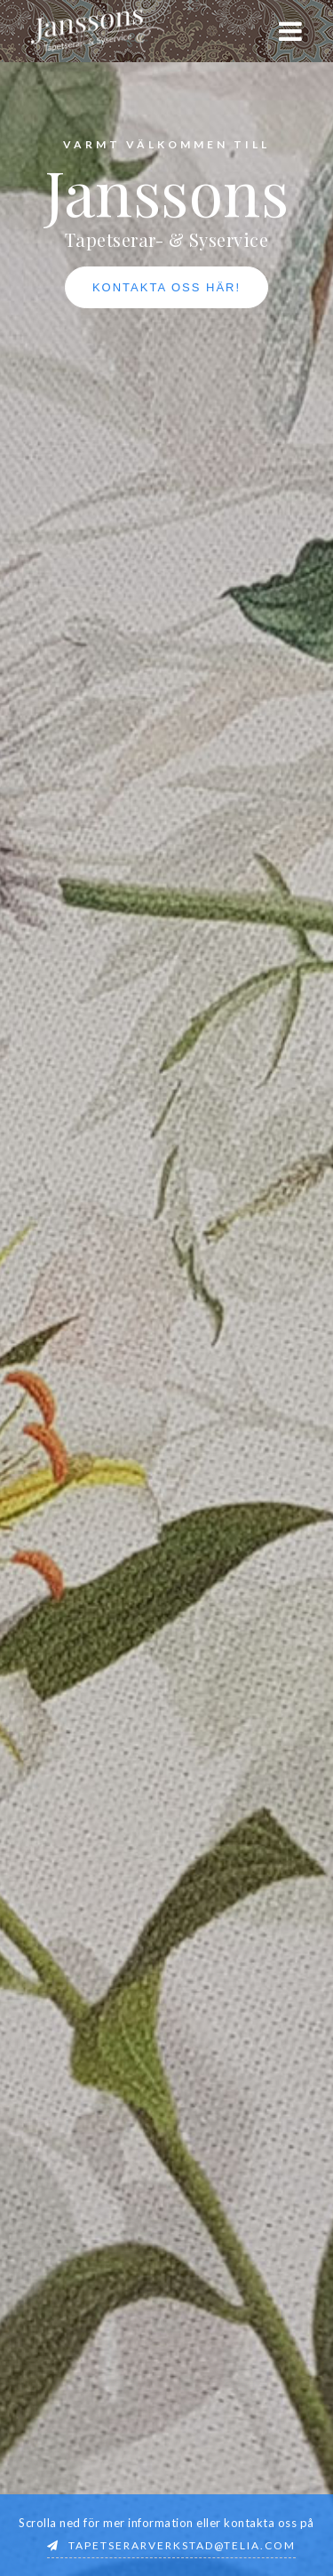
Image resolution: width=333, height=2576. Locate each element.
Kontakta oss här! (166, 287)
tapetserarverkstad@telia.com (182, 2545)
